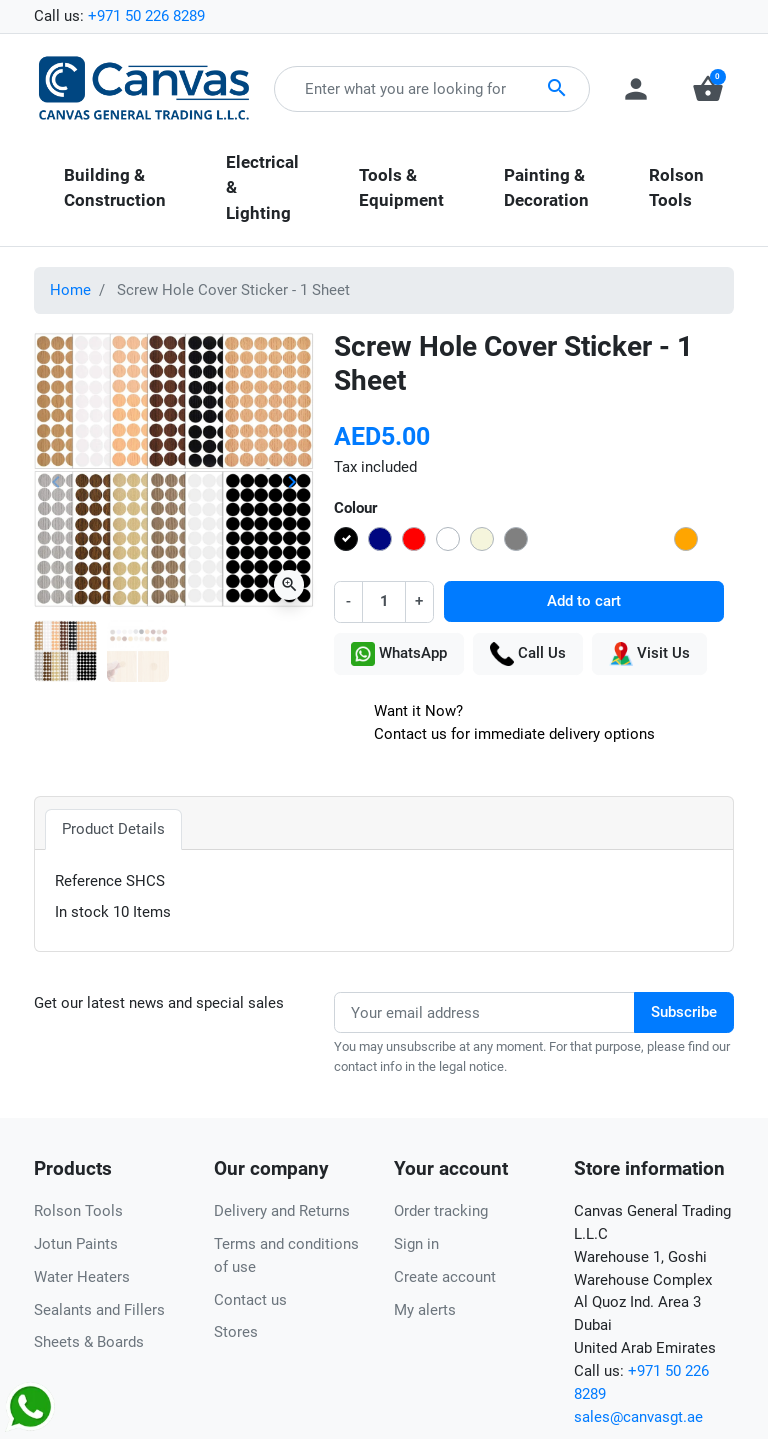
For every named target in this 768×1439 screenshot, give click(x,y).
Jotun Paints (76, 1244)
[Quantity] (383, 601)
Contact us (250, 1300)
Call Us (528, 654)
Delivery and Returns (282, 1211)
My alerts (425, 1310)
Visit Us (649, 654)
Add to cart (584, 601)
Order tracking (441, 1211)
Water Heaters (82, 1277)
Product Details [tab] (113, 829)
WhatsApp (399, 654)
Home (70, 290)
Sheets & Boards (89, 1342)
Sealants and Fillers (99, 1310)
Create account (445, 1277)
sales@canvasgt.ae (638, 1417)
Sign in (416, 1244)
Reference (88, 881)
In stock (82, 912)
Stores (236, 1332)
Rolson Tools (78, 1211)
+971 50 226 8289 (146, 16)
